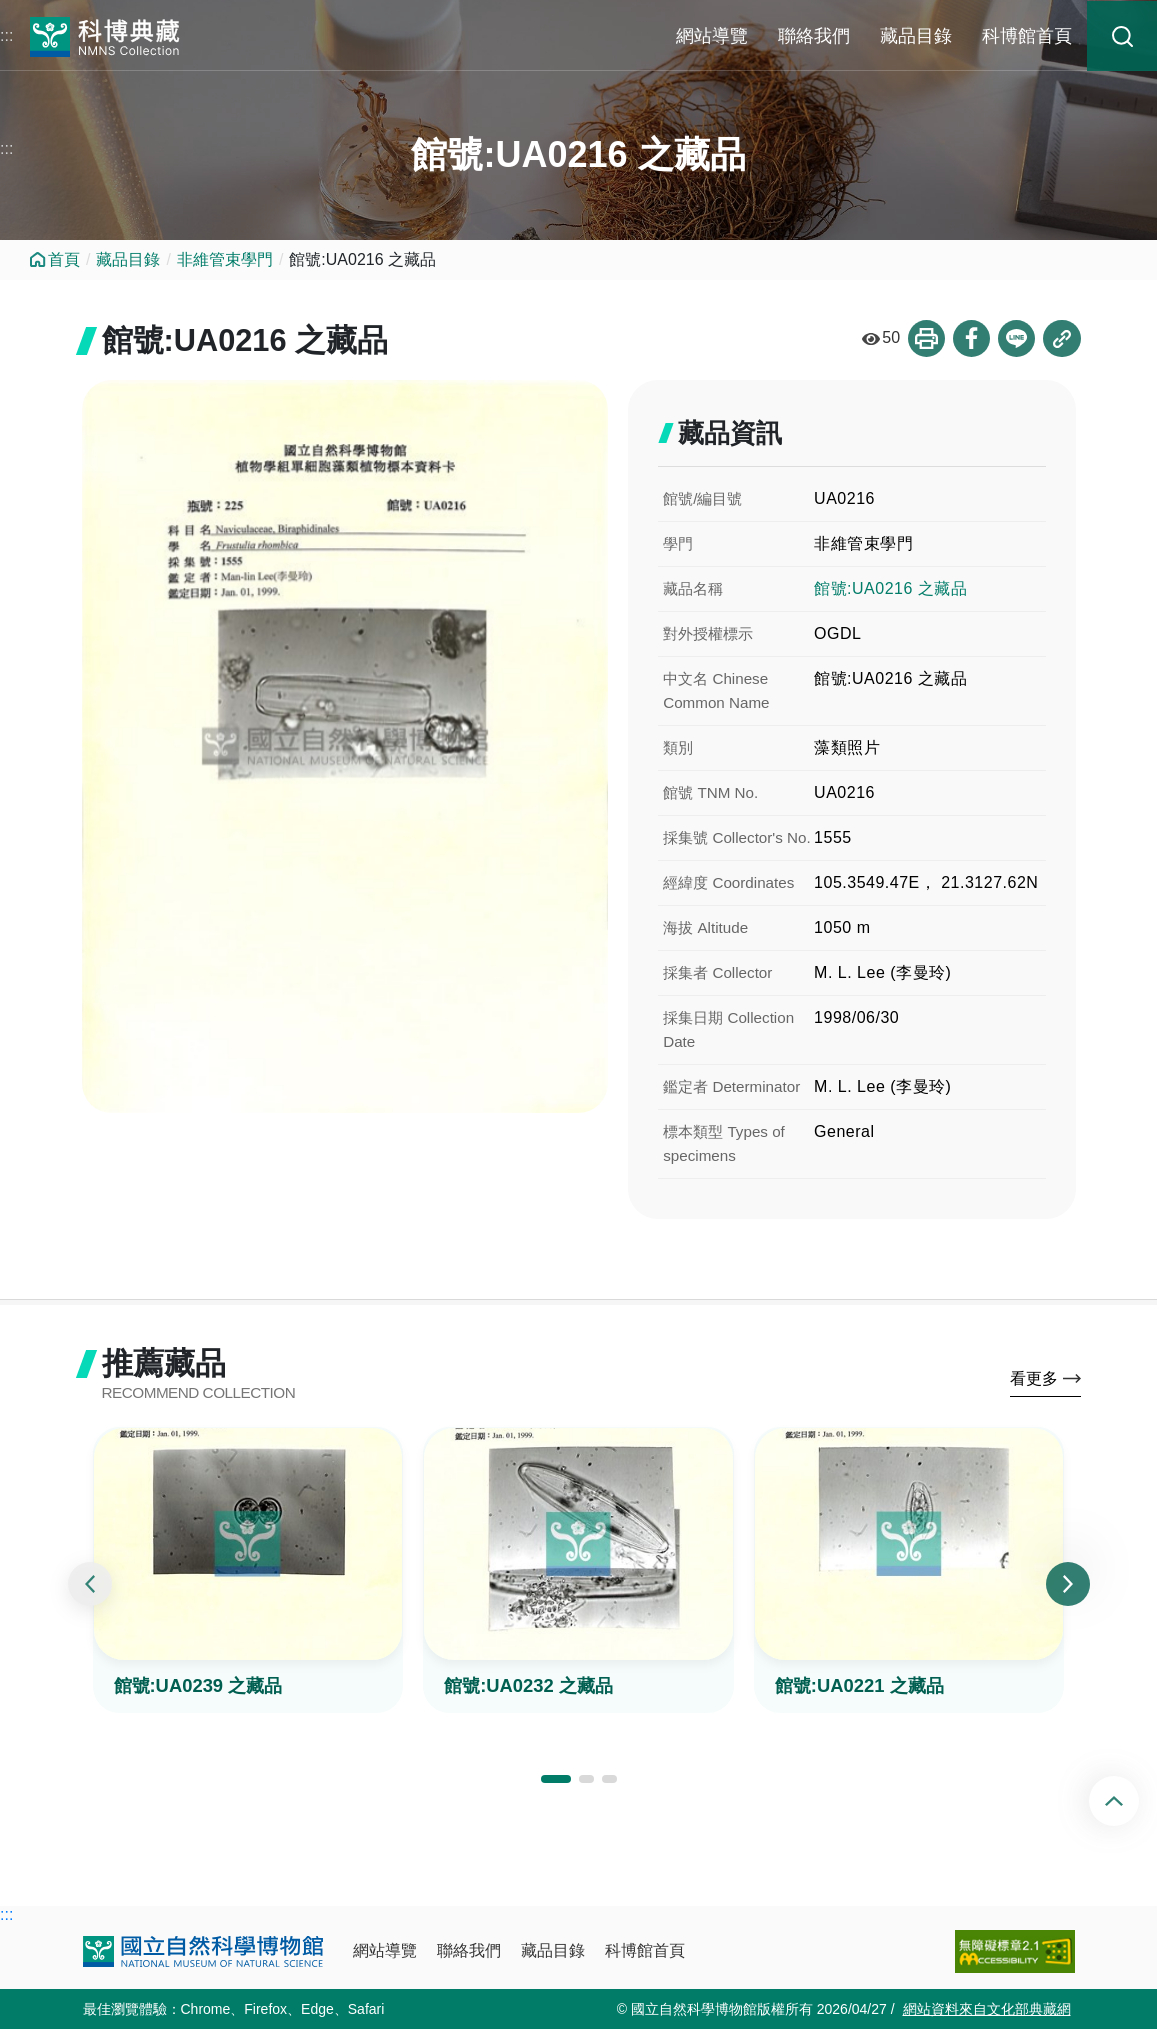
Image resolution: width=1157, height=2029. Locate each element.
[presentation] (90, 1588)
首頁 (64, 259)
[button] (556, 1782)
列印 (924, 339)
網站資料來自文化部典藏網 (987, 2009)
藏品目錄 (916, 36)
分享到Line (1016, 339)
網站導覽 (712, 36)
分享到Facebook (970, 339)
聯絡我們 (814, 36)
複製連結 (1062, 339)
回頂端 (1130, 1801)
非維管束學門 (225, 259)
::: (6, 35)
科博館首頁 (1027, 36)
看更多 (1034, 1381)
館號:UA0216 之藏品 (890, 589)
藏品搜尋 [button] (1122, 36)
